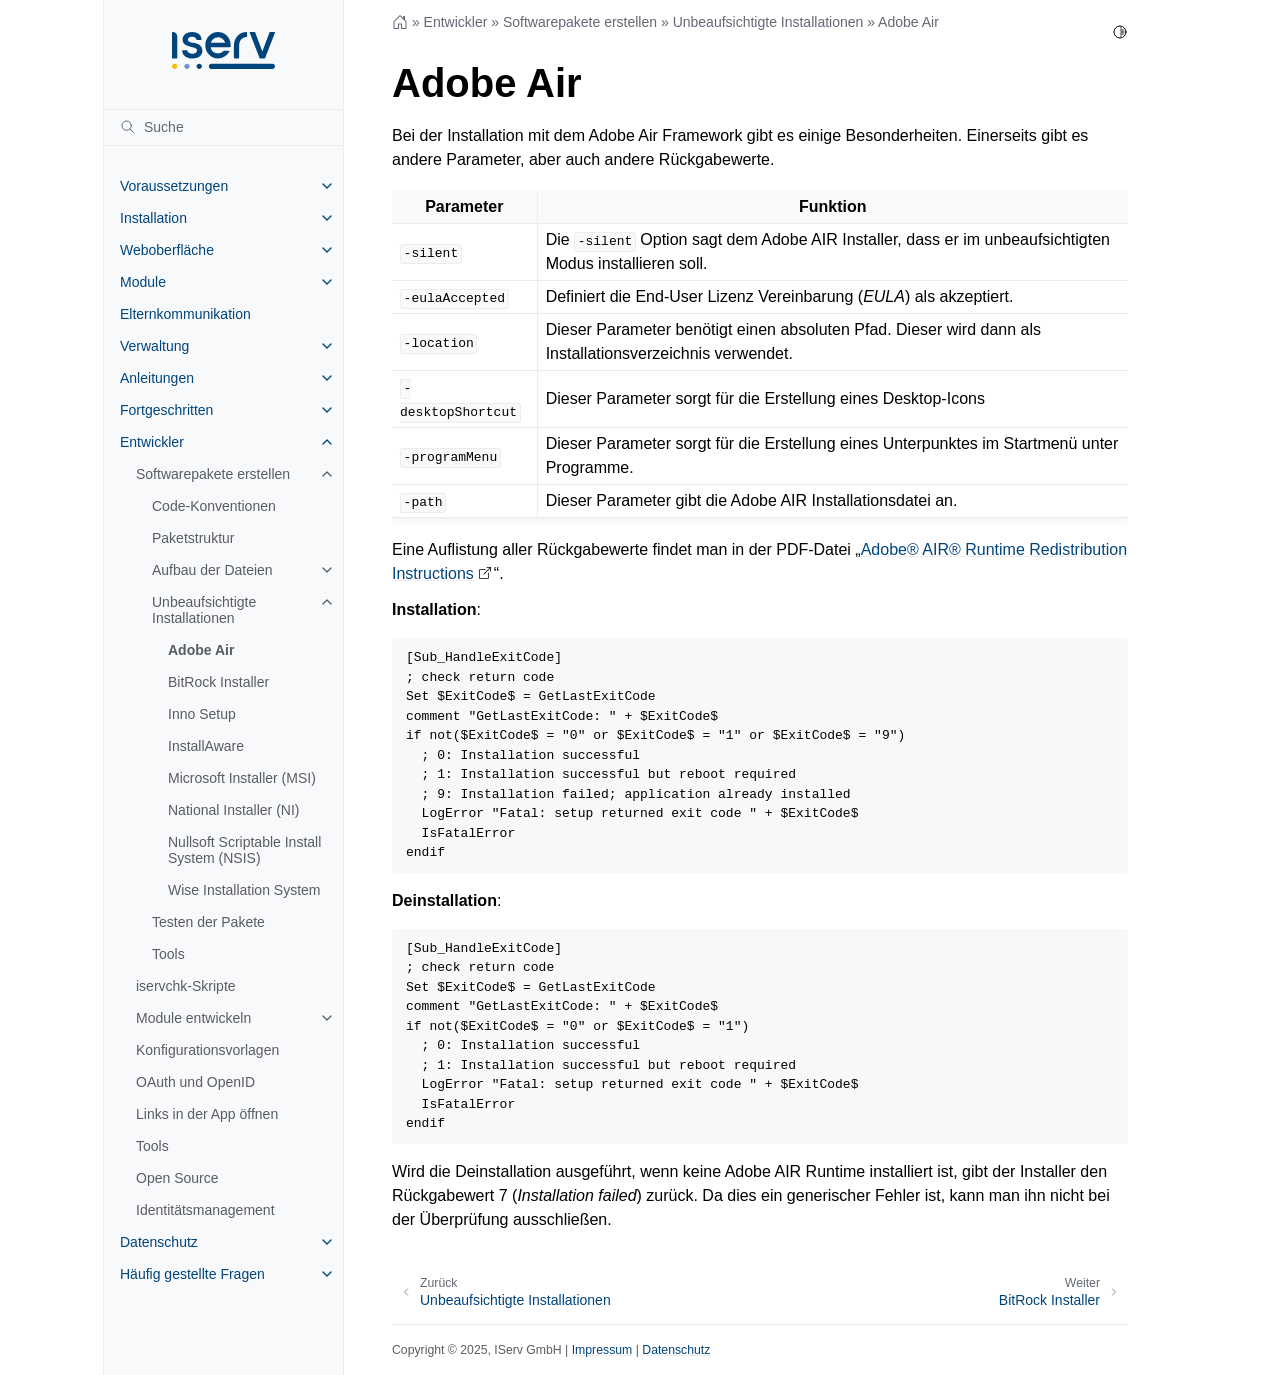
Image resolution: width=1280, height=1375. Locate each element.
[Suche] (223, 127)
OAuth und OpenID (195, 1082)
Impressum (602, 1350)
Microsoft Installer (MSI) (242, 778)
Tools (168, 954)
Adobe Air (201, 650)
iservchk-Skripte (186, 986)
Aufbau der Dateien (212, 570)
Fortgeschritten (166, 410)
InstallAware (206, 746)
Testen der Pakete (208, 922)
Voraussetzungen (174, 186)
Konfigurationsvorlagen (207, 1050)
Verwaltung (154, 346)
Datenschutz (159, 1242)
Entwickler (152, 442)
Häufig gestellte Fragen (192, 1274)
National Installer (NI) (234, 810)
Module (143, 282)
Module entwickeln (193, 1018)
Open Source (177, 1178)
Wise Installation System (244, 890)
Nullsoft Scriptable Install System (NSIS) (244, 850)
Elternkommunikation (185, 314)
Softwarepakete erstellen (213, 474)
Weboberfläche (167, 250)
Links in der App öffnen (207, 1114)
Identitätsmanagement (205, 1210)
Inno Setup (202, 714)
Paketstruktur (193, 538)
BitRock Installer (218, 682)
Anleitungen (157, 378)
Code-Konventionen (214, 506)
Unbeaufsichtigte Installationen (204, 610)
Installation (153, 218)
